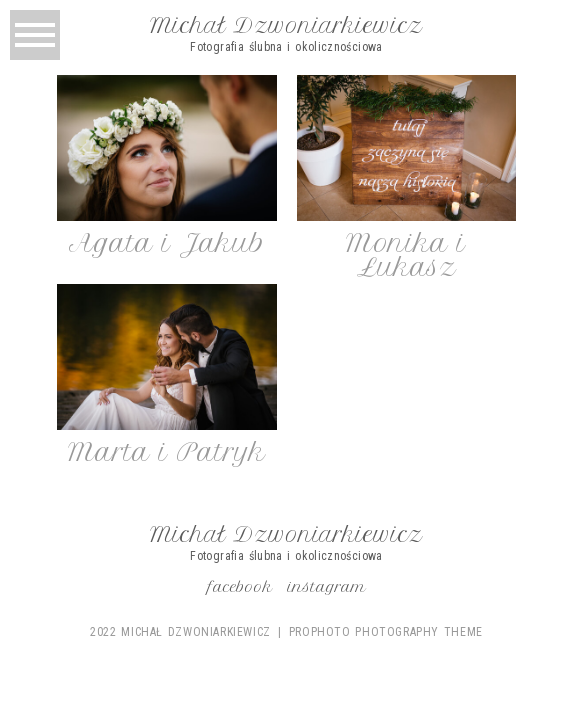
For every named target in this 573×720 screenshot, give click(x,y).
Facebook (240, 587)
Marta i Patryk (167, 452)
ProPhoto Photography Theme (386, 632)
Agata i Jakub (167, 243)
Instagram (327, 587)
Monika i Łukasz (406, 255)
